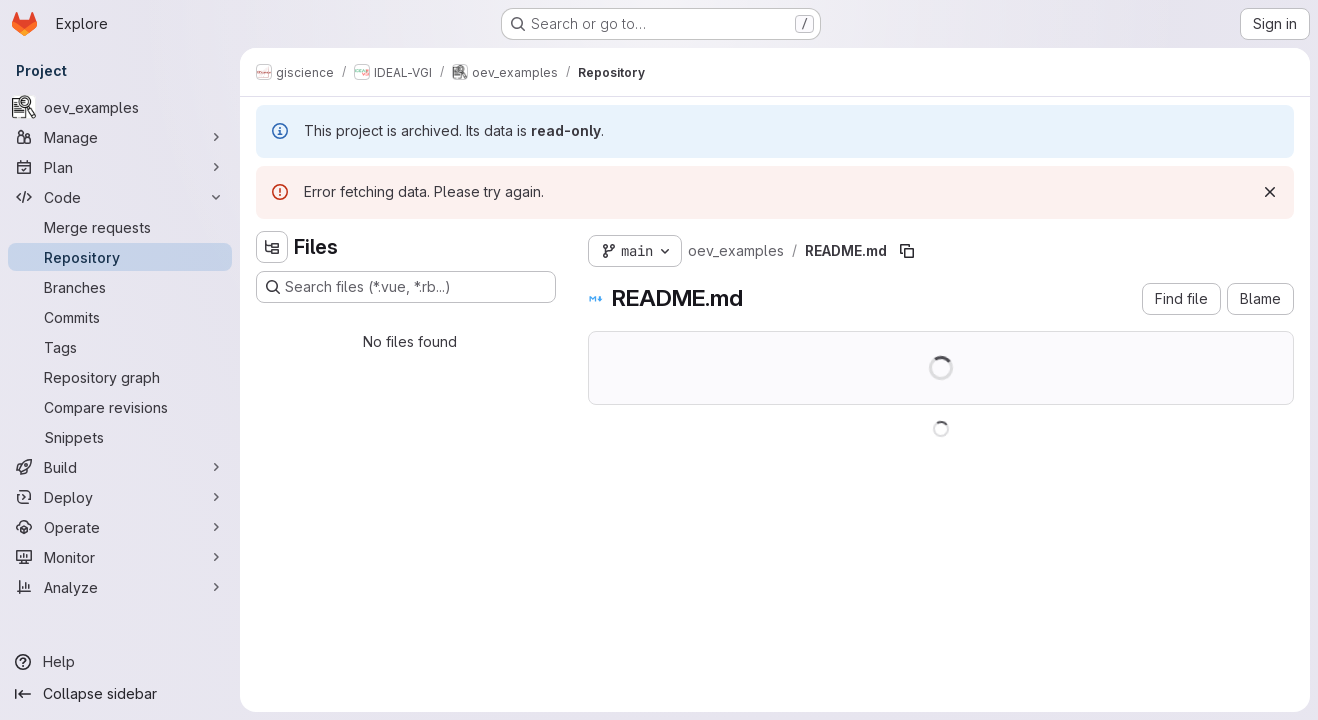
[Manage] (120, 137)
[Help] (120, 662)
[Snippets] (120, 437)
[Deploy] (120, 497)
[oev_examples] (120, 107)
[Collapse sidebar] (120, 694)
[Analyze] (120, 587)
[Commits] (120, 317)
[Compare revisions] (120, 407)
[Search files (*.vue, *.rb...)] (406, 287)
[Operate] (120, 527)
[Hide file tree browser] (272, 247)
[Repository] (120, 257)
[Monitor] (120, 557)
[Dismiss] (1270, 192)
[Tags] (120, 347)
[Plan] (120, 167)
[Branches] (120, 287)
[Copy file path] (907, 251)
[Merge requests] (120, 227)
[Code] (120, 197)
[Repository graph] (120, 377)
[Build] (120, 467)
